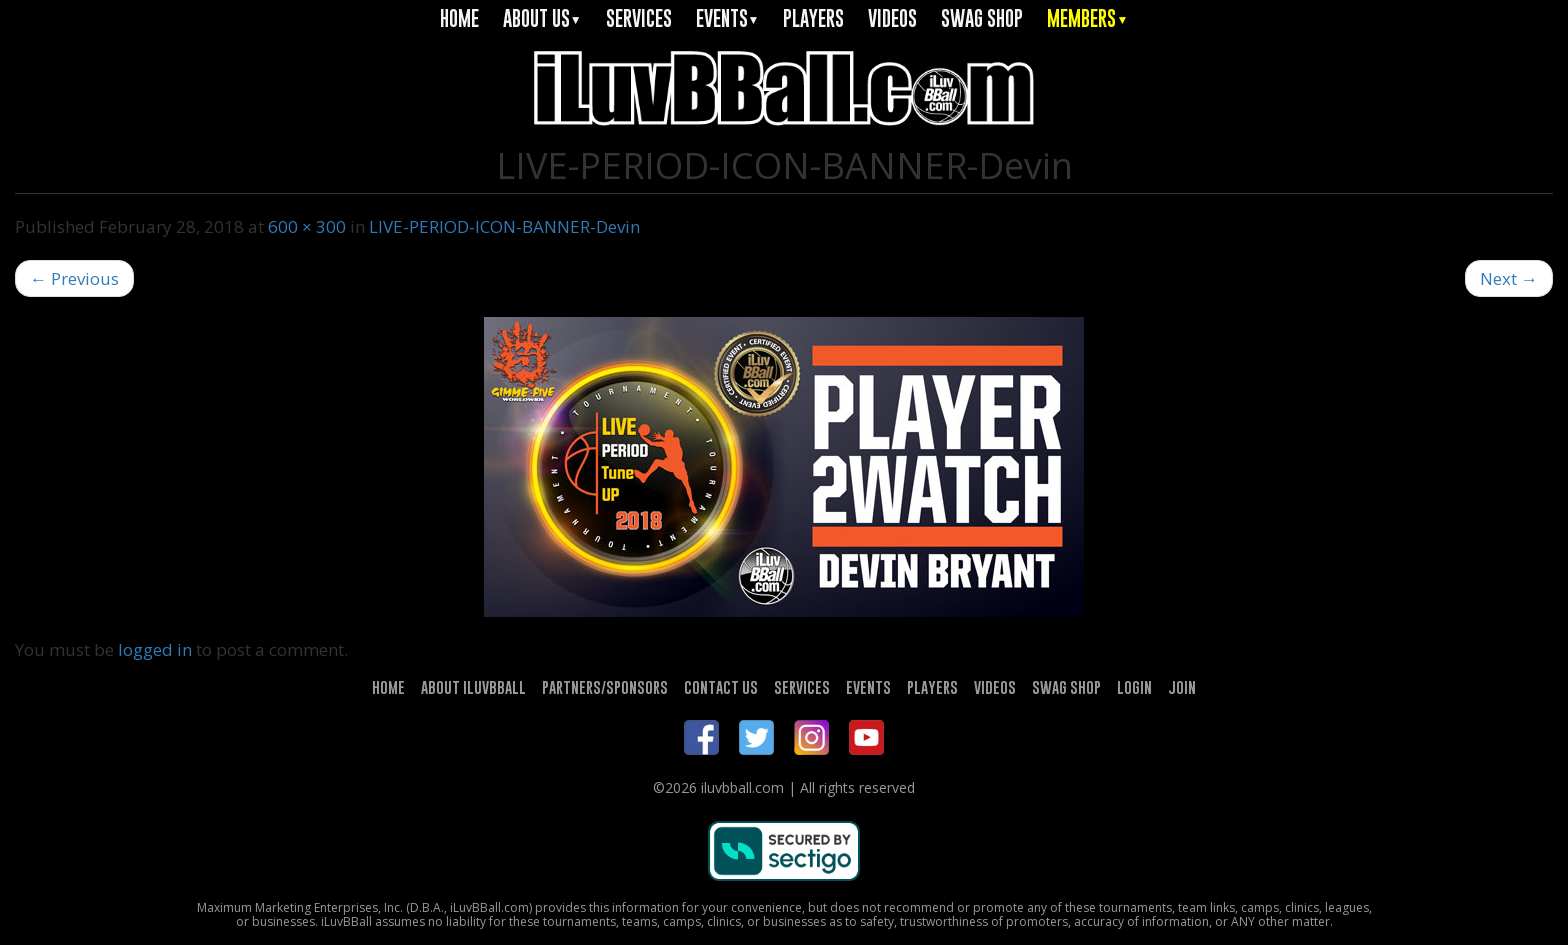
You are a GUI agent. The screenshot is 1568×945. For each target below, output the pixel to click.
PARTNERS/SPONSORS (605, 687)
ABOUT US (542, 18)
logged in (155, 649)
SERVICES (639, 18)
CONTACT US (721, 687)
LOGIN (1134, 687)
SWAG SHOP (982, 18)
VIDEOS (892, 18)
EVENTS (728, 18)
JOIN (1182, 687)
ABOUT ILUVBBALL (473, 687)
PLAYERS (813, 18)
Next (1509, 278)
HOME (459, 18)
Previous (74, 278)
